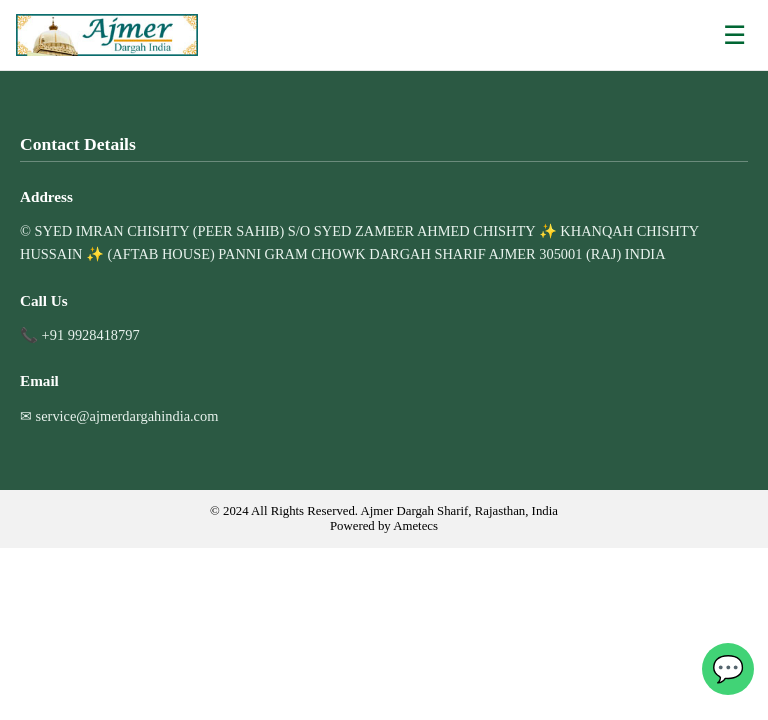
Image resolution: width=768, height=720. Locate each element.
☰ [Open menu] (734, 35)
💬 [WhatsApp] (728, 669)
